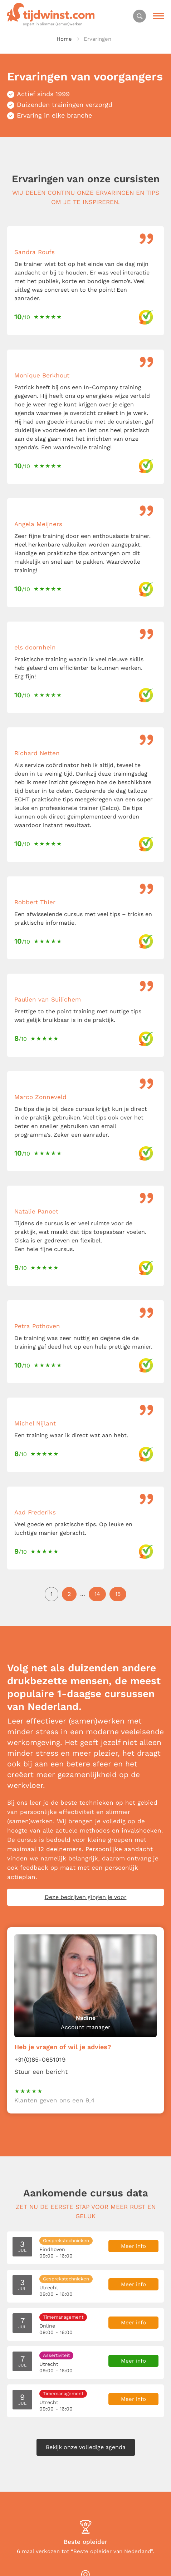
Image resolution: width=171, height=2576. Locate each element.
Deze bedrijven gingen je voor (86, 1897)
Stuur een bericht (41, 2071)
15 (118, 1594)
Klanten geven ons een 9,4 (54, 2100)
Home (64, 39)
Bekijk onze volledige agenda (86, 2447)
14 (97, 1594)
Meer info (133, 2246)
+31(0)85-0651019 (39, 2059)
